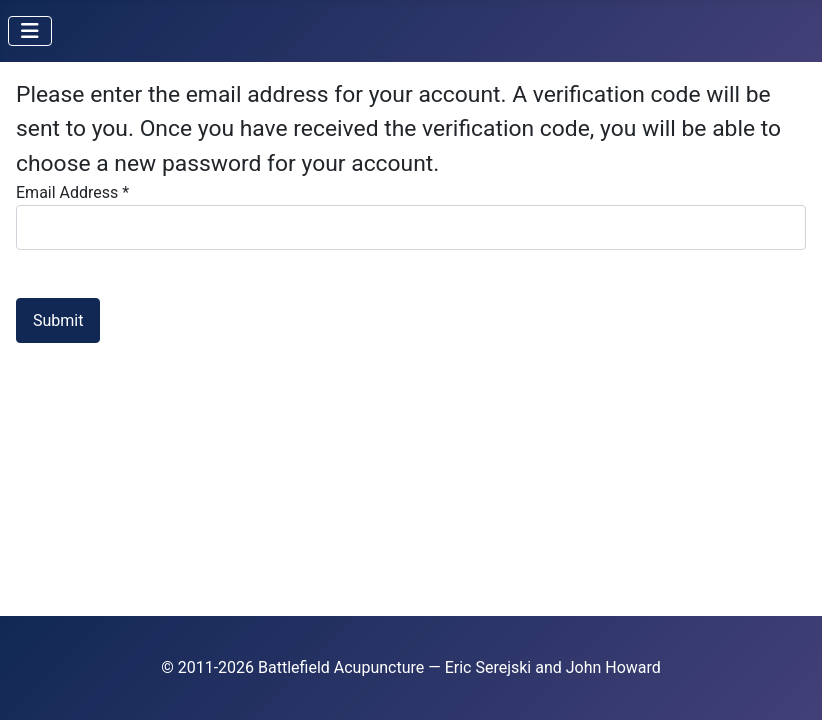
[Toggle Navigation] (30, 31)
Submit (58, 320)
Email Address (72, 192)
